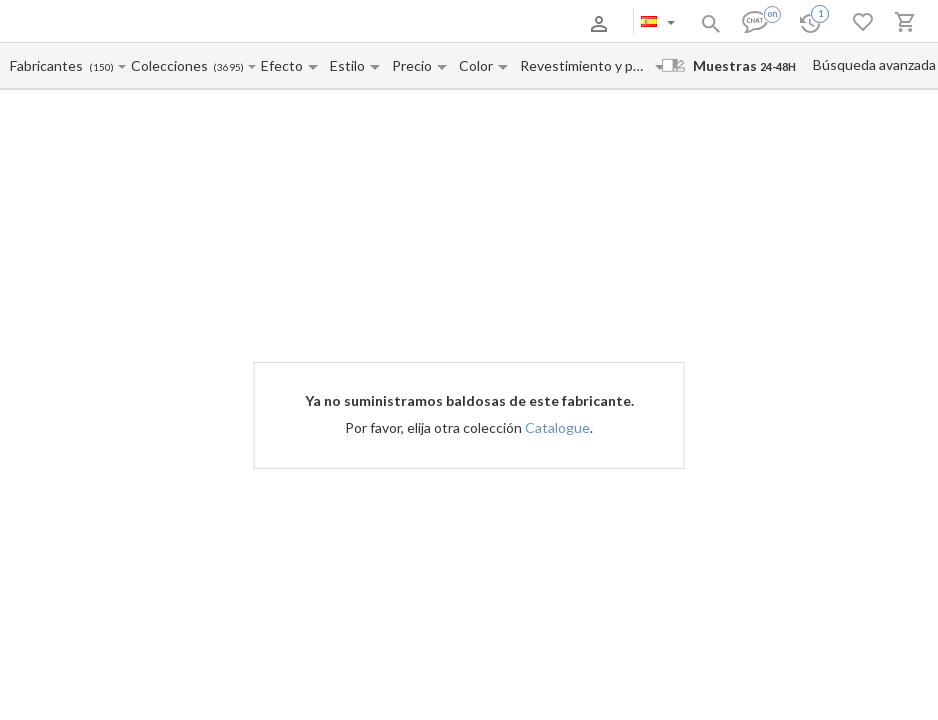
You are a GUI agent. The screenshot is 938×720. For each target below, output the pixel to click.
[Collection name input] (172, 65)
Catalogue (557, 427)
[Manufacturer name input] (49, 65)
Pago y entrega (216, 23)
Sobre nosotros (126, 23)
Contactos (292, 23)
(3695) (228, 67)
